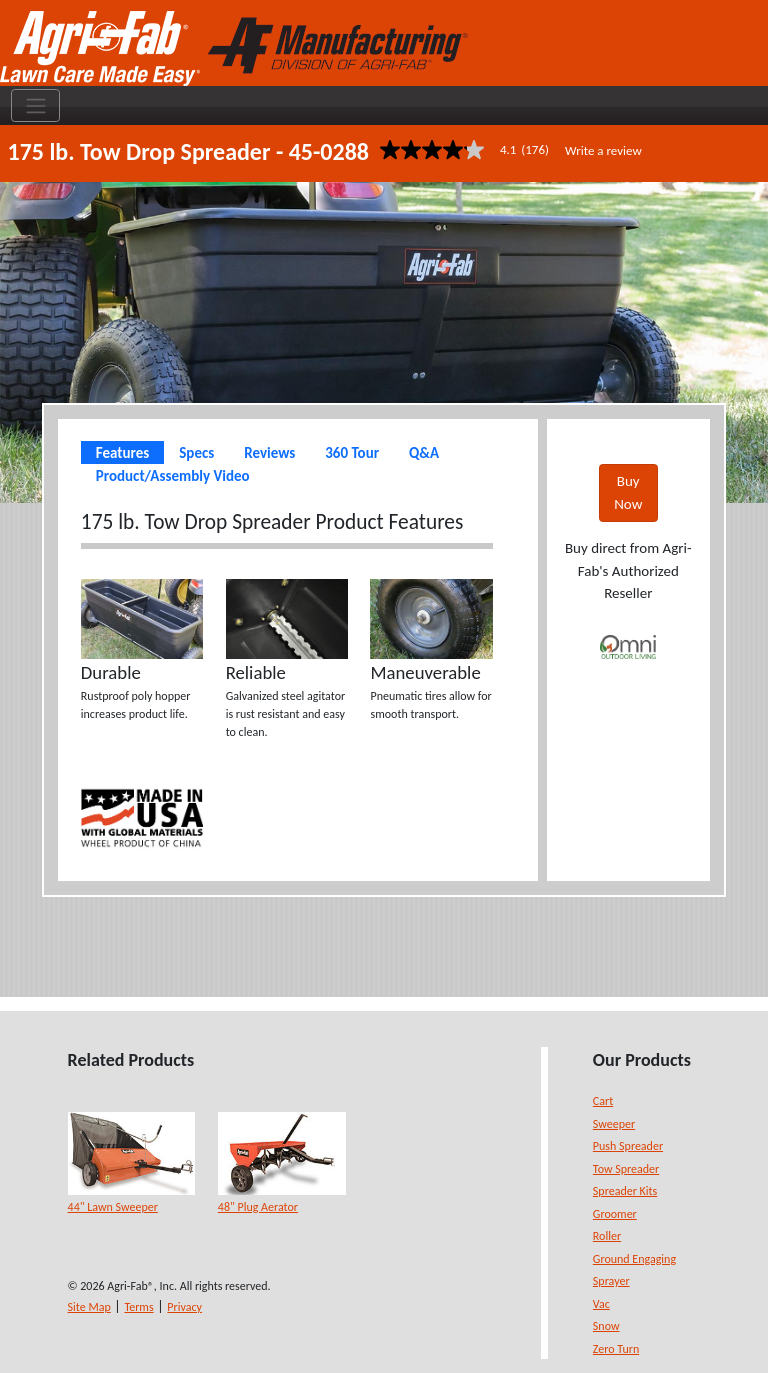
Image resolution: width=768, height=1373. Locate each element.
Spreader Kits (625, 1191)
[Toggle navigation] (35, 106)
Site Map (89, 1307)
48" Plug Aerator (258, 1207)
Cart (603, 1101)
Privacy (184, 1307)
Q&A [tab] (424, 453)
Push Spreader (628, 1146)
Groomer (615, 1214)
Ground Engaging (634, 1259)
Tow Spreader (626, 1169)
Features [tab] (122, 453)
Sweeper (614, 1124)
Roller (607, 1236)
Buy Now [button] (628, 492)
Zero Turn (616, 1349)
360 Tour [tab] (352, 453)
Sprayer (611, 1281)
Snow (606, 1326)
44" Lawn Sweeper (113, 1207)
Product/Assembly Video (173, 476)
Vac (601, 1304)
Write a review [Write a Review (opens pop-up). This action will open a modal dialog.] (603, 150)
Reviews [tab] (269, 453)
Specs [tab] (196, 453)
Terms (138, 1307)
